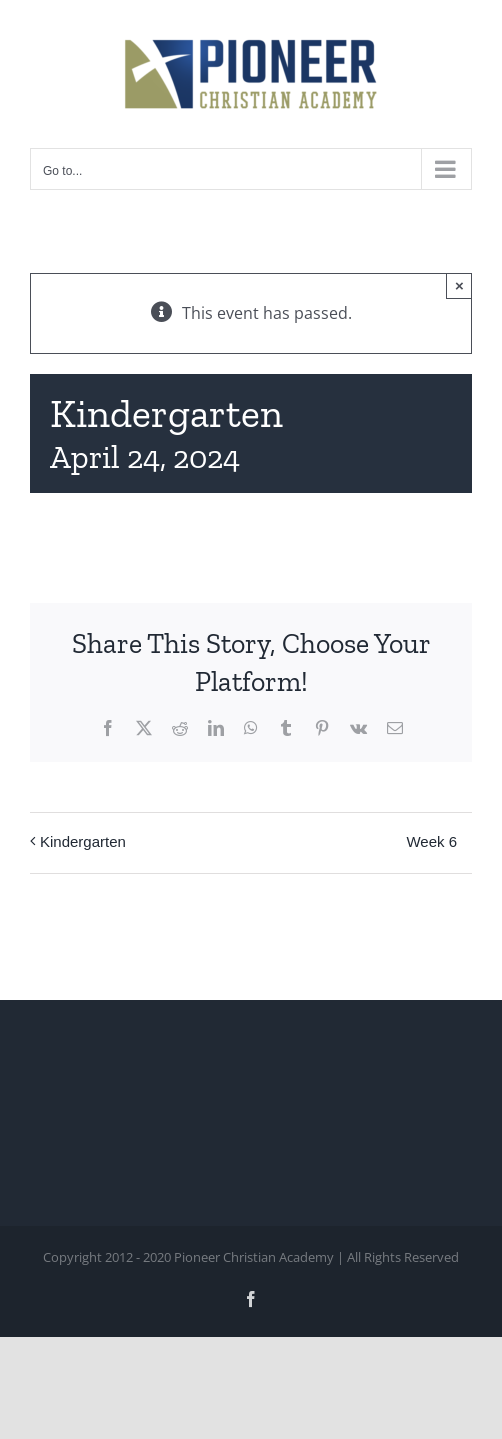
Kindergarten (83, 841)
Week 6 (431, 841)
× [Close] (459, 285)
